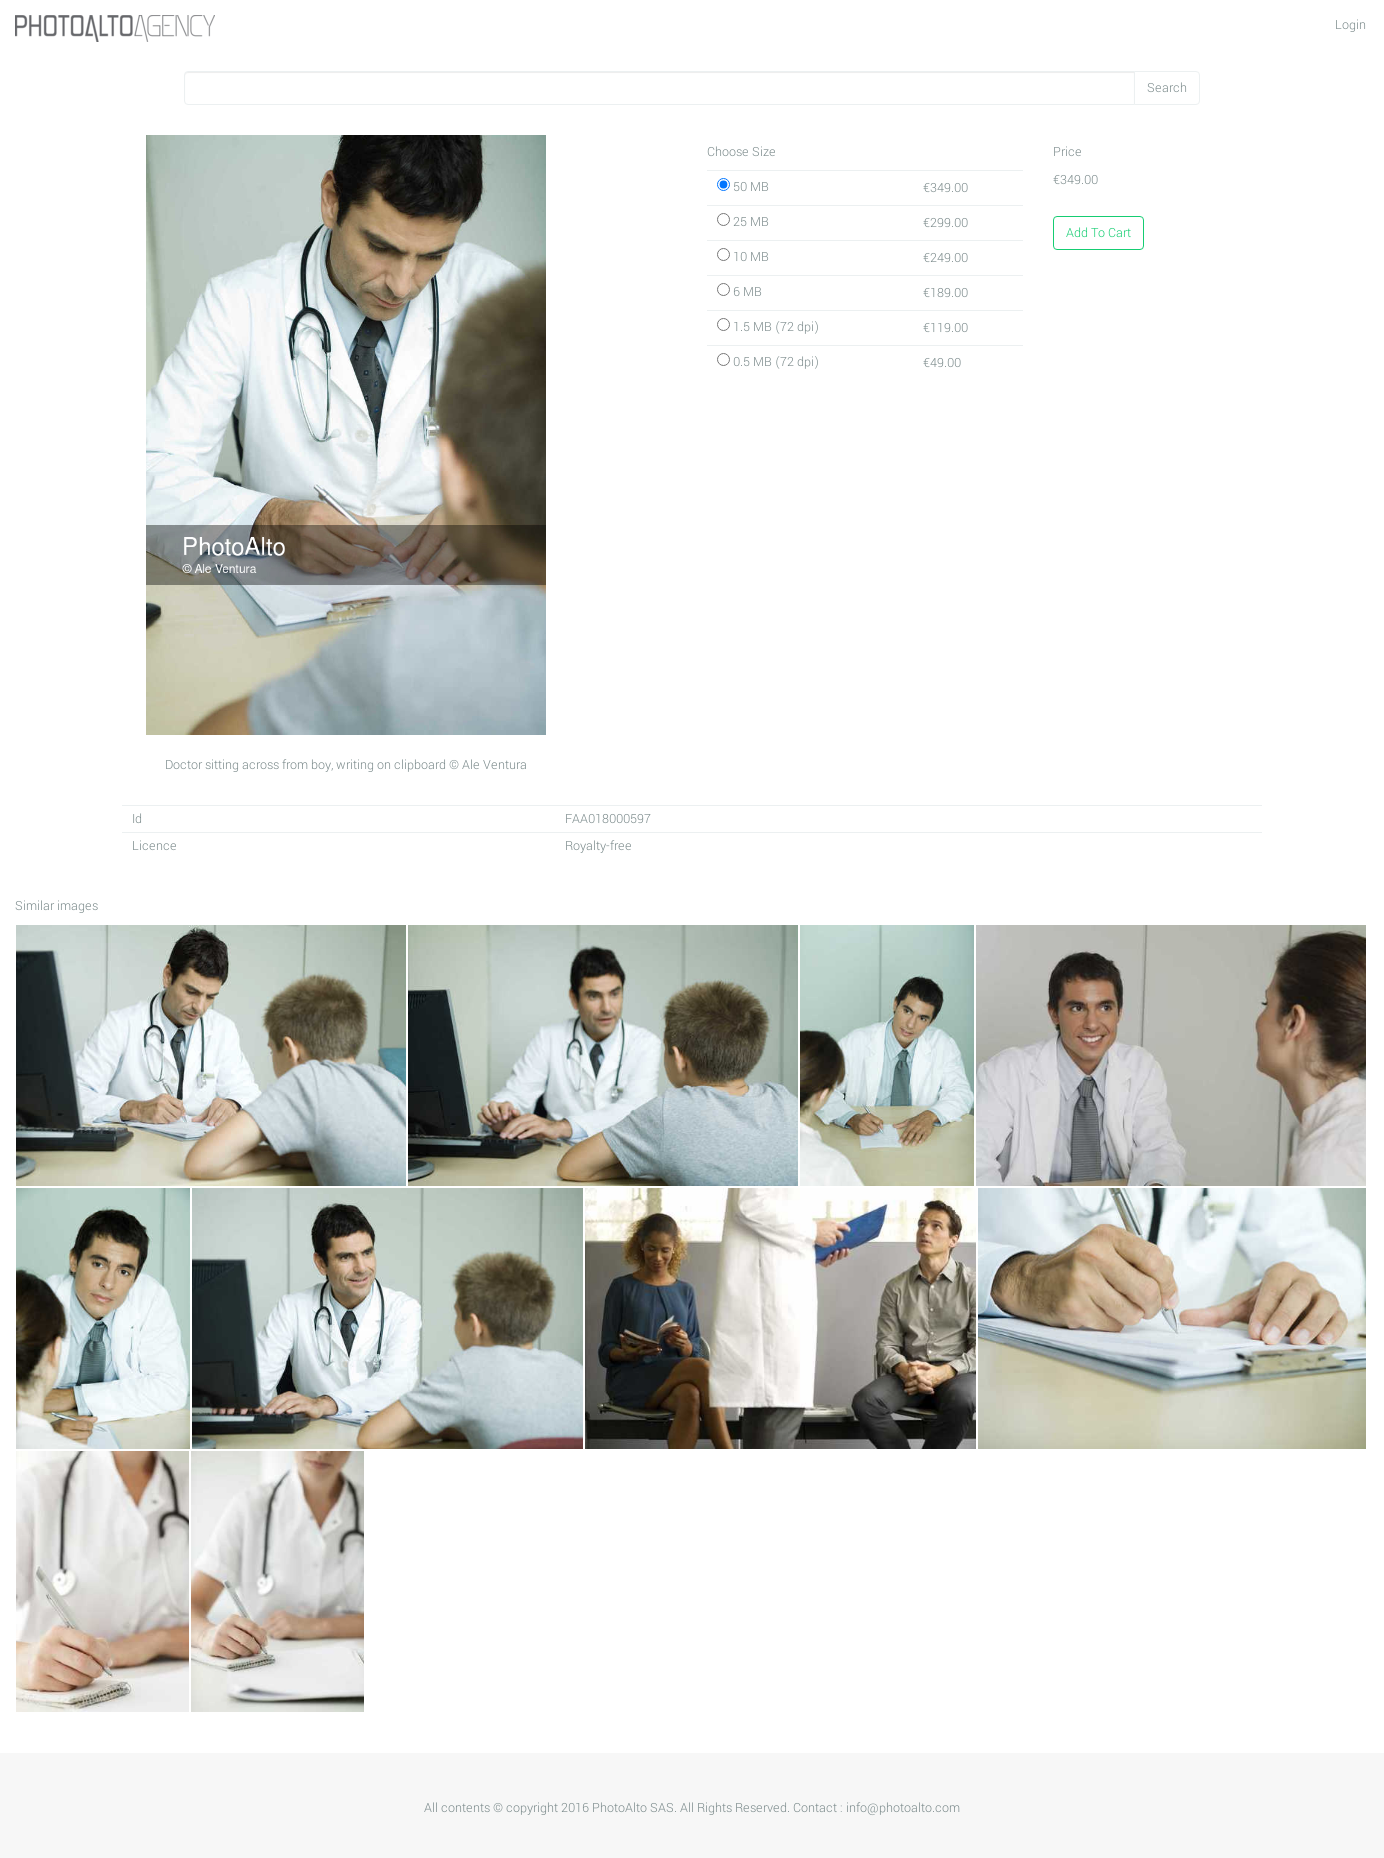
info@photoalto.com (903, 1808)
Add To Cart (1098, 233)
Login (1350, 25)
